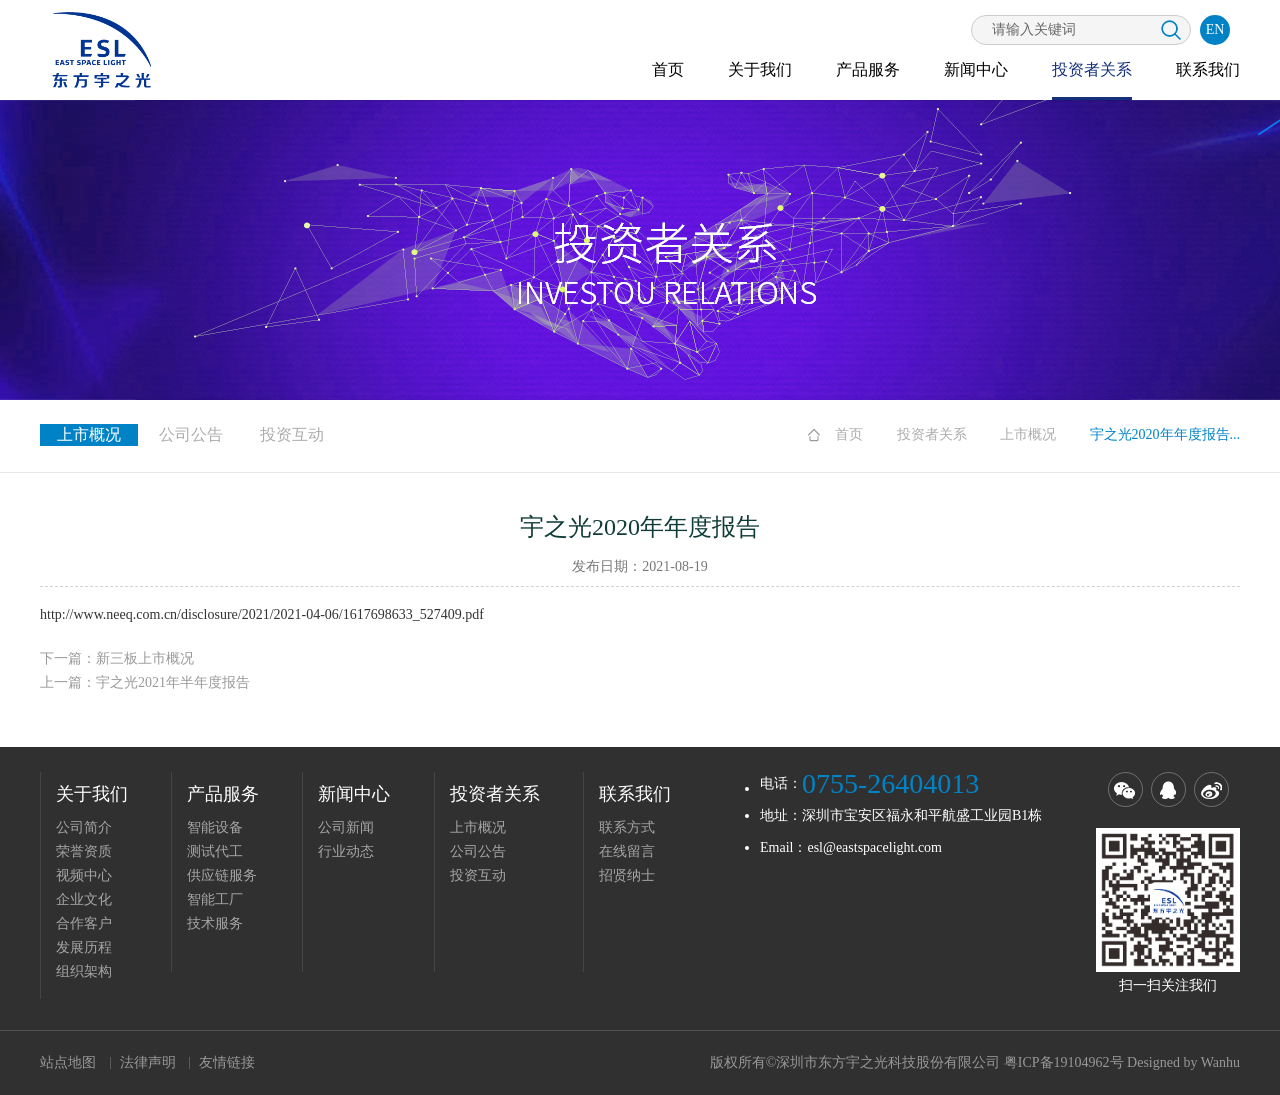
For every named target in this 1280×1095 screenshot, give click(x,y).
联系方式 (627, 827)
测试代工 (215, 851)
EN (1215, 29)
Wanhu (1220, 1062)
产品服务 (868, 69)
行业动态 (346, 851)
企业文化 (84, 899)
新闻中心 (976, 69)
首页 (668, 69)
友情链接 (227, 1062)
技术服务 (215, 923)
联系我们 (1208, 69)
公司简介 (84, 827)
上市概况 (1028, 434)
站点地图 (68, 1062)
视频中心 (84, 875)
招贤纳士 (627, 875)
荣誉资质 (84, 851)
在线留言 (627, 851)
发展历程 (84, 947)
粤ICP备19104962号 (1064, 1062)
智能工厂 (215, 899)
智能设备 (215, 827)
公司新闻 (346, 827)
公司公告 (191, 434)
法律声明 (148, 1062)
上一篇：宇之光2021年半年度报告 (145, 682)
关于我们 (760, 69)
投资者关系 (1092, 69)
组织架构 (84, 971)
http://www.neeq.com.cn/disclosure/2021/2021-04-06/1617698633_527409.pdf (262, 614)
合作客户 (84, 923)
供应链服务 (222, 875)
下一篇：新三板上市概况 (117, 658)
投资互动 (292, 434)
